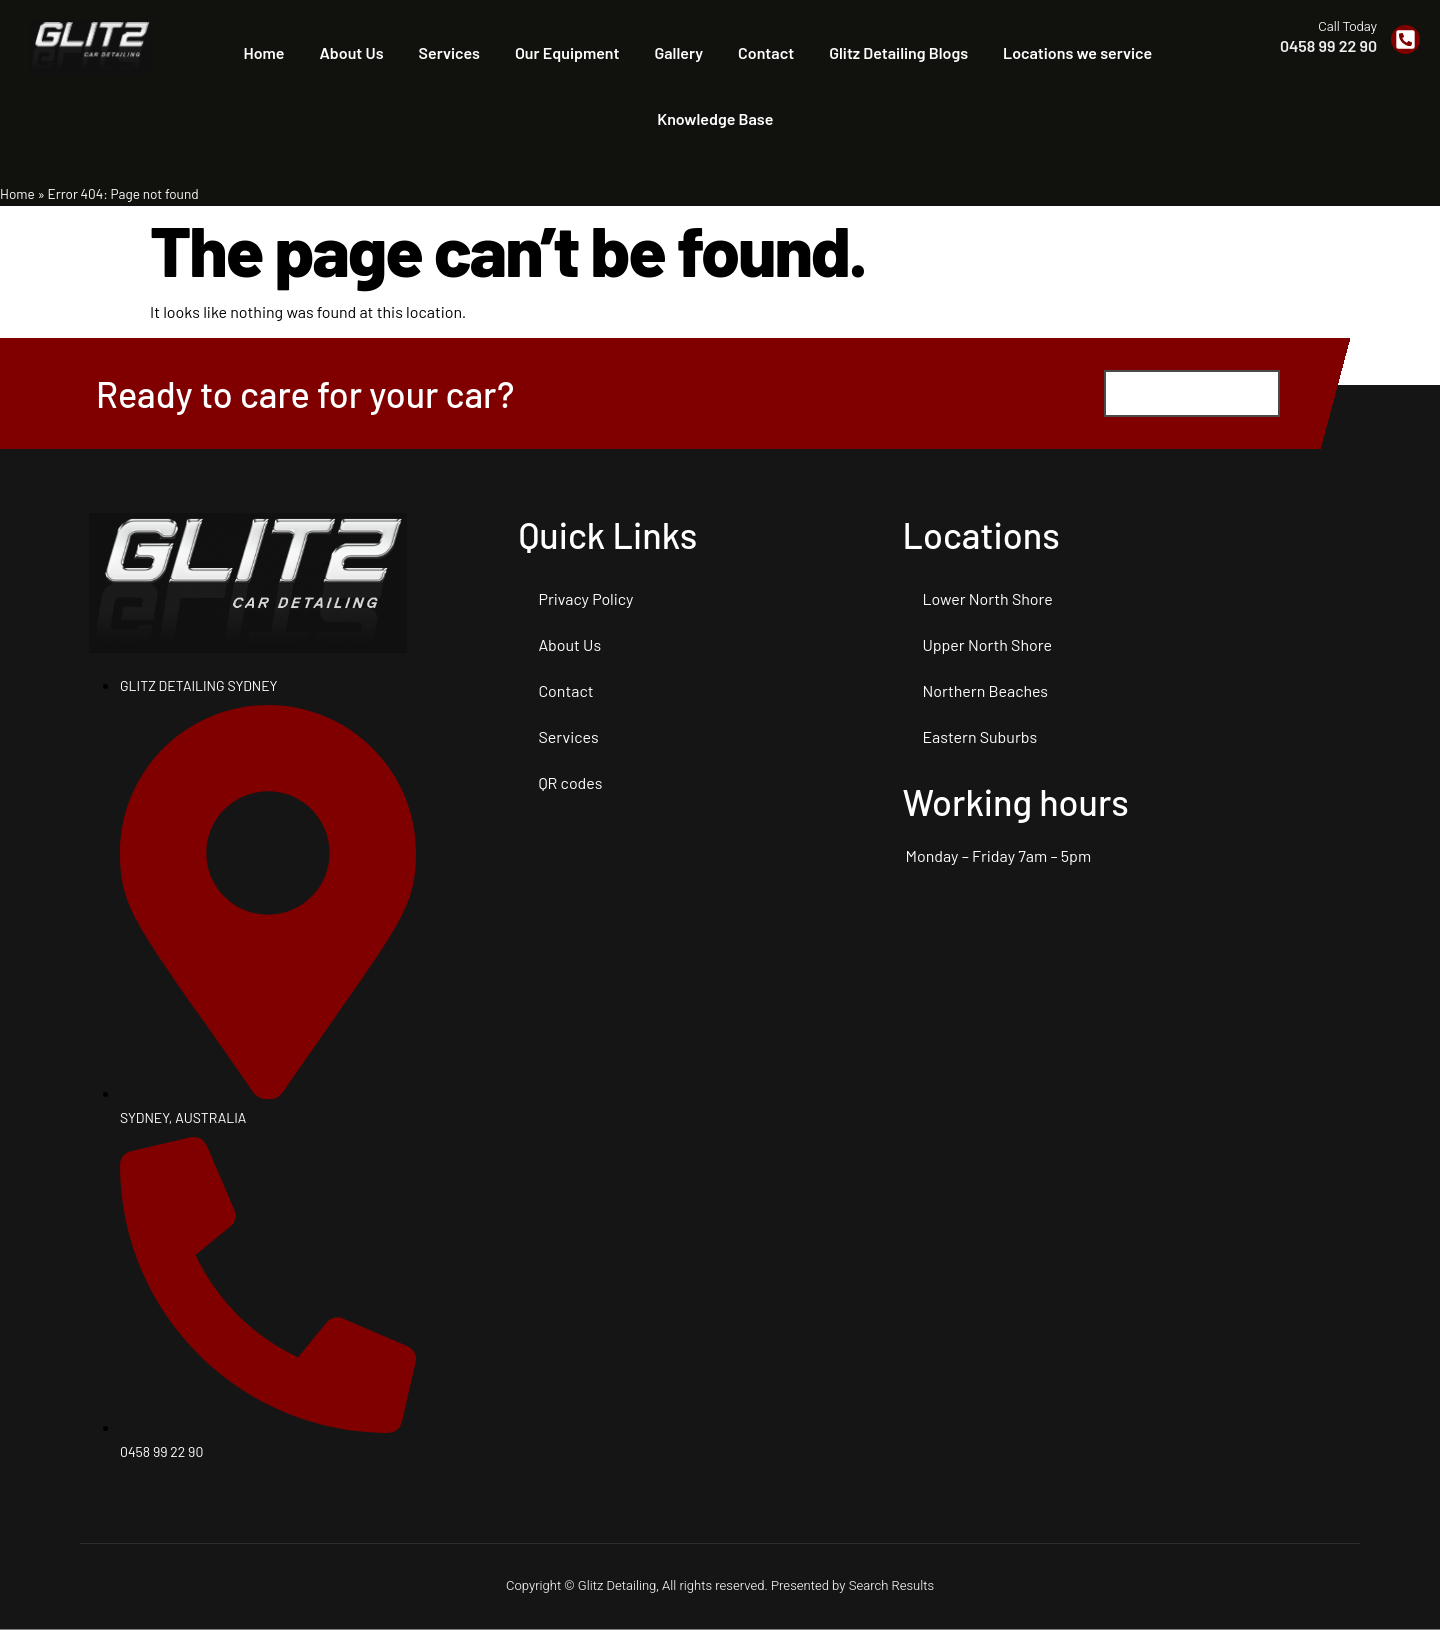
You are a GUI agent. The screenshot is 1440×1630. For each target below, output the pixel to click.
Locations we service (1077, 52)
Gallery (679, 52)
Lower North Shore (987, 599)
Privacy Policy (585, 599)
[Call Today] (1405, 39)
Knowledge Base (715, 118)
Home (264, 52)
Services (449, 52)
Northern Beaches (985, 691)
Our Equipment (567, 52)
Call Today (1347, 26)
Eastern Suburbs (979, 737)
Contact (766, 52)
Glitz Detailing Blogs (898, 52)
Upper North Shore (987, 645)
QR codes (570, 783)
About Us (351, 52)
